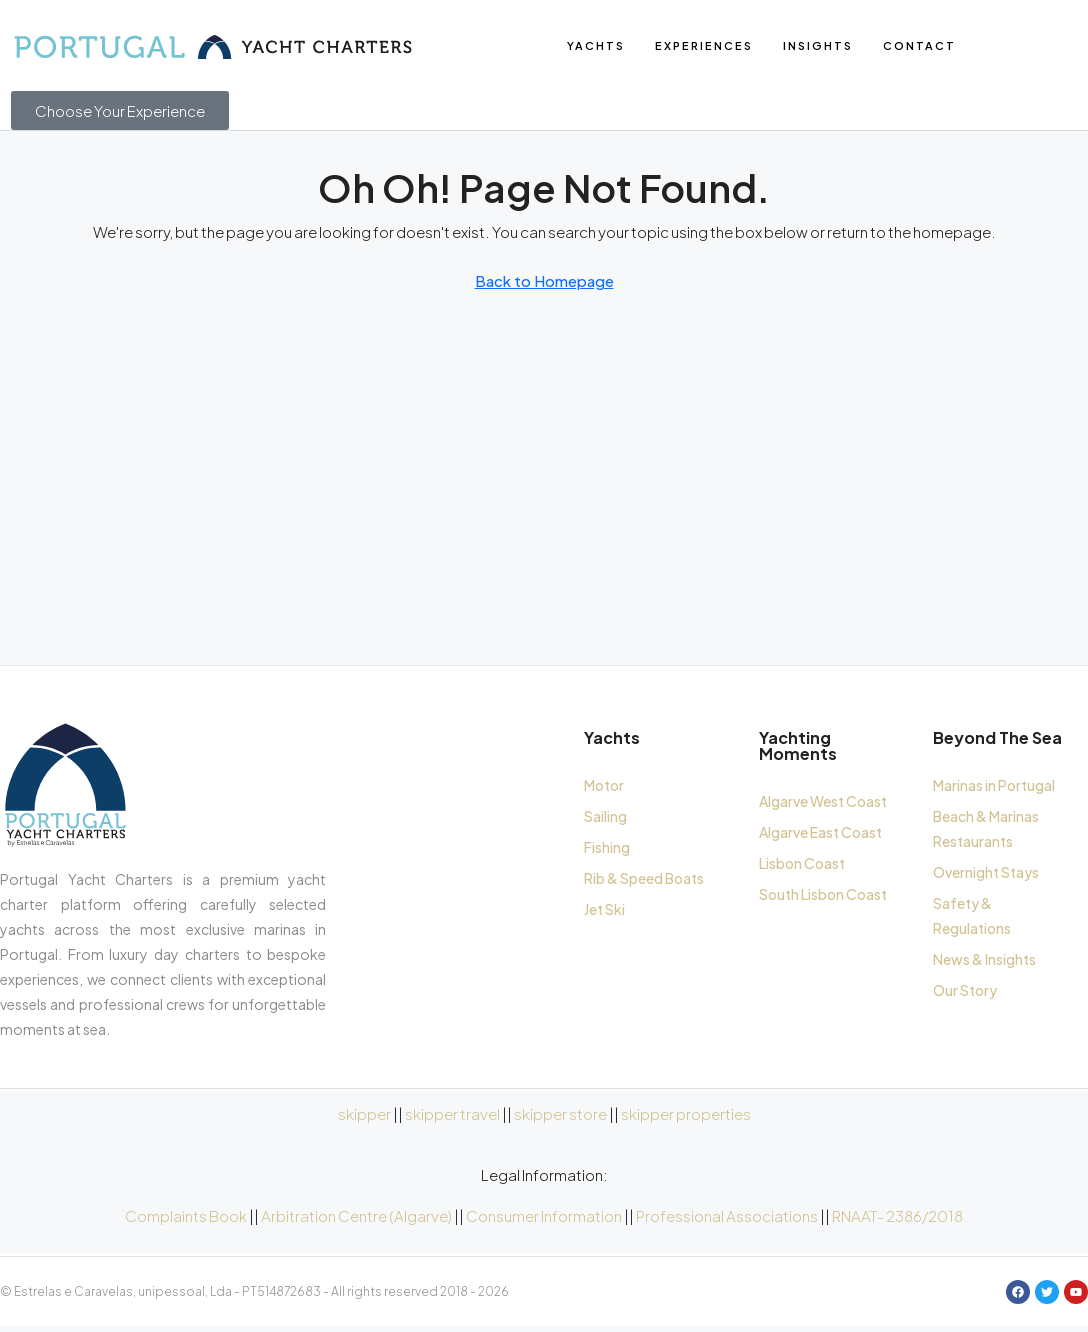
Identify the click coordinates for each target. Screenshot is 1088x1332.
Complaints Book (186, 1220)
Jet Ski (604, 914)
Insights (818, 45)
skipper (364, 1118)
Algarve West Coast (823, 806)
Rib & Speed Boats (644, 883)
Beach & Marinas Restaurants (986, 833)
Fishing (607, 852)
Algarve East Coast (820, 837)
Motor (604, 790)
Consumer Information (544, 1220)
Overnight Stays (986, 877)
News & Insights (984, 964)
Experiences (704, 45)
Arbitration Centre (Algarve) (356, 1220)
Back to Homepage (544, 286)
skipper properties (686, 1118)
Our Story (965, 995)
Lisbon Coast (802, 868)
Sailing (605, 821)
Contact (919, 45)
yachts (596, 45)
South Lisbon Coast (823, 899)
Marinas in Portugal (994, 790)
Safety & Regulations (972, 920)
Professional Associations (727, 1220)
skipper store (560, 1118)
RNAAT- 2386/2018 (897, 1220)
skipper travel (452, 1118)
